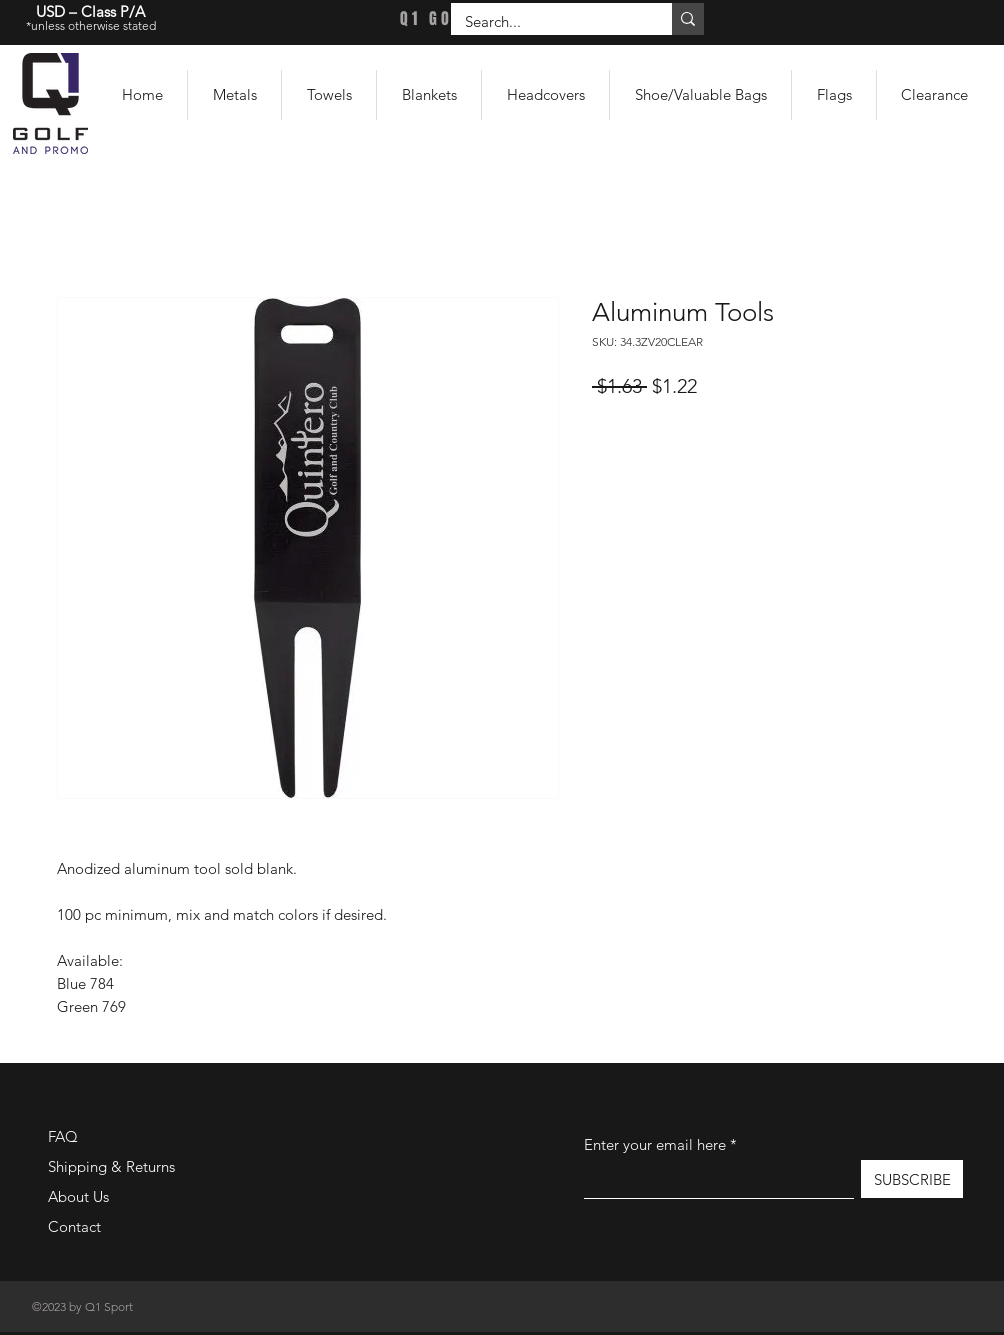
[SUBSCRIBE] (912, 1179)
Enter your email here (655, 1144)
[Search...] (547, 21)
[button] (234, 95)
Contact (74, 1226)
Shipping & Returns (111, 1166)
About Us (78, 1196)
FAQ (63, 1136)
